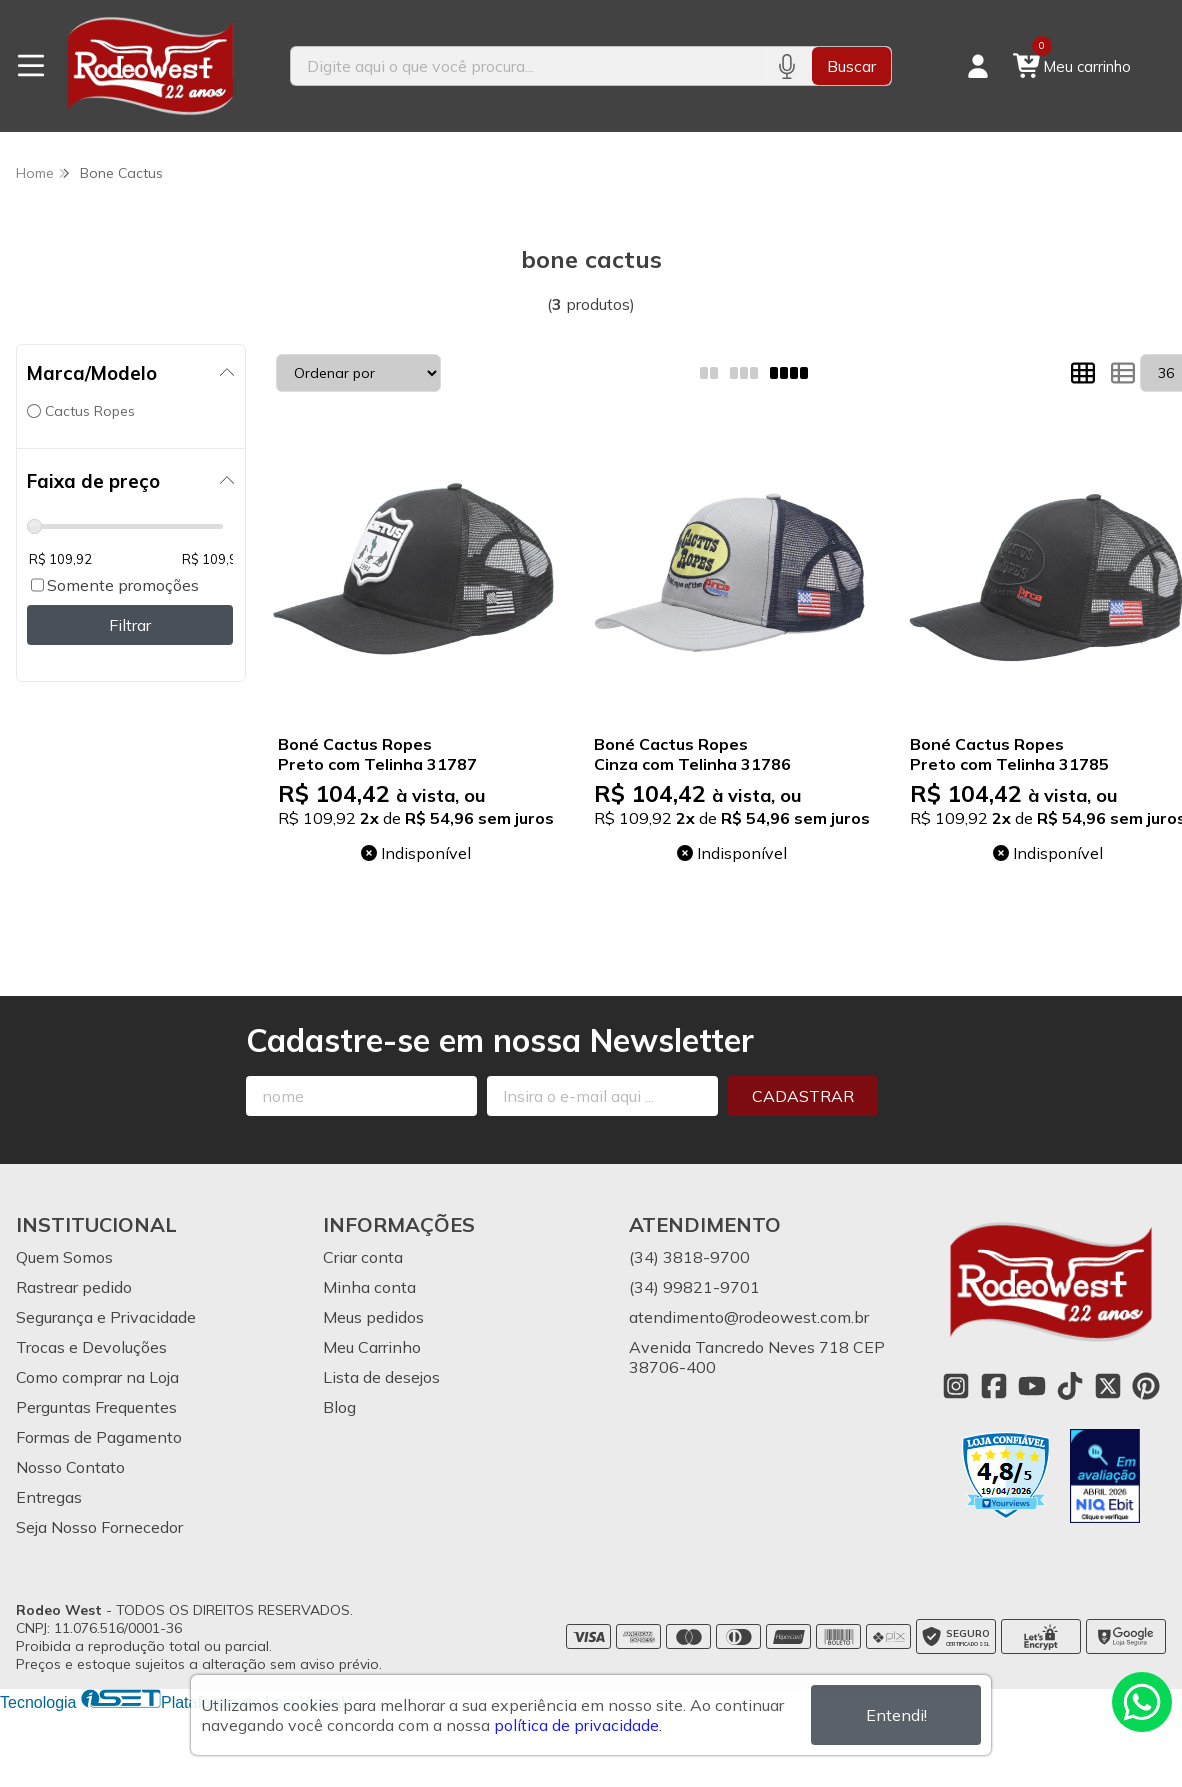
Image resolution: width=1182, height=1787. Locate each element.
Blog (339, 1407)
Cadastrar (803, 1096)
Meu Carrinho (372, 1347)
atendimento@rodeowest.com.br (749, 1317)
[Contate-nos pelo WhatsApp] (1142, 1702)
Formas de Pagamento (99, 1437)
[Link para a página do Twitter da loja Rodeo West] (1108, 1386)
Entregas (49, 1497)
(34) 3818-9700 (689, 1257)
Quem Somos (64, 1257)
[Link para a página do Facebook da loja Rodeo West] (994, 1386)
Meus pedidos (373, 1317)
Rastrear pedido (74, 1287)
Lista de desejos (381, 1377)
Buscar (851, 66)
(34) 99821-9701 (694, 1287)
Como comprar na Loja (97, 1377)
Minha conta (369, 1287)
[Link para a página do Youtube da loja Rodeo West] (1032, 1386)
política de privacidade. (578, 1725)
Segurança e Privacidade (106, 1317)
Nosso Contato (70, 1467)
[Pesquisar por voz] (786, 66)
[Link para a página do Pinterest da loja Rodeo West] (1146, 1386)
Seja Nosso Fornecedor (99, 1527)
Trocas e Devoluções (91, 1347)
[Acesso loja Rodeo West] (978, 66)
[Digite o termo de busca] (525, 66)
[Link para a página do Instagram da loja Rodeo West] (956, 1386)
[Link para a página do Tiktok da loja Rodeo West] (1070, 1386)
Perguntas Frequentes (96, 1407)
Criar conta (363, 1257)
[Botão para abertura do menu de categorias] (31, 66)
